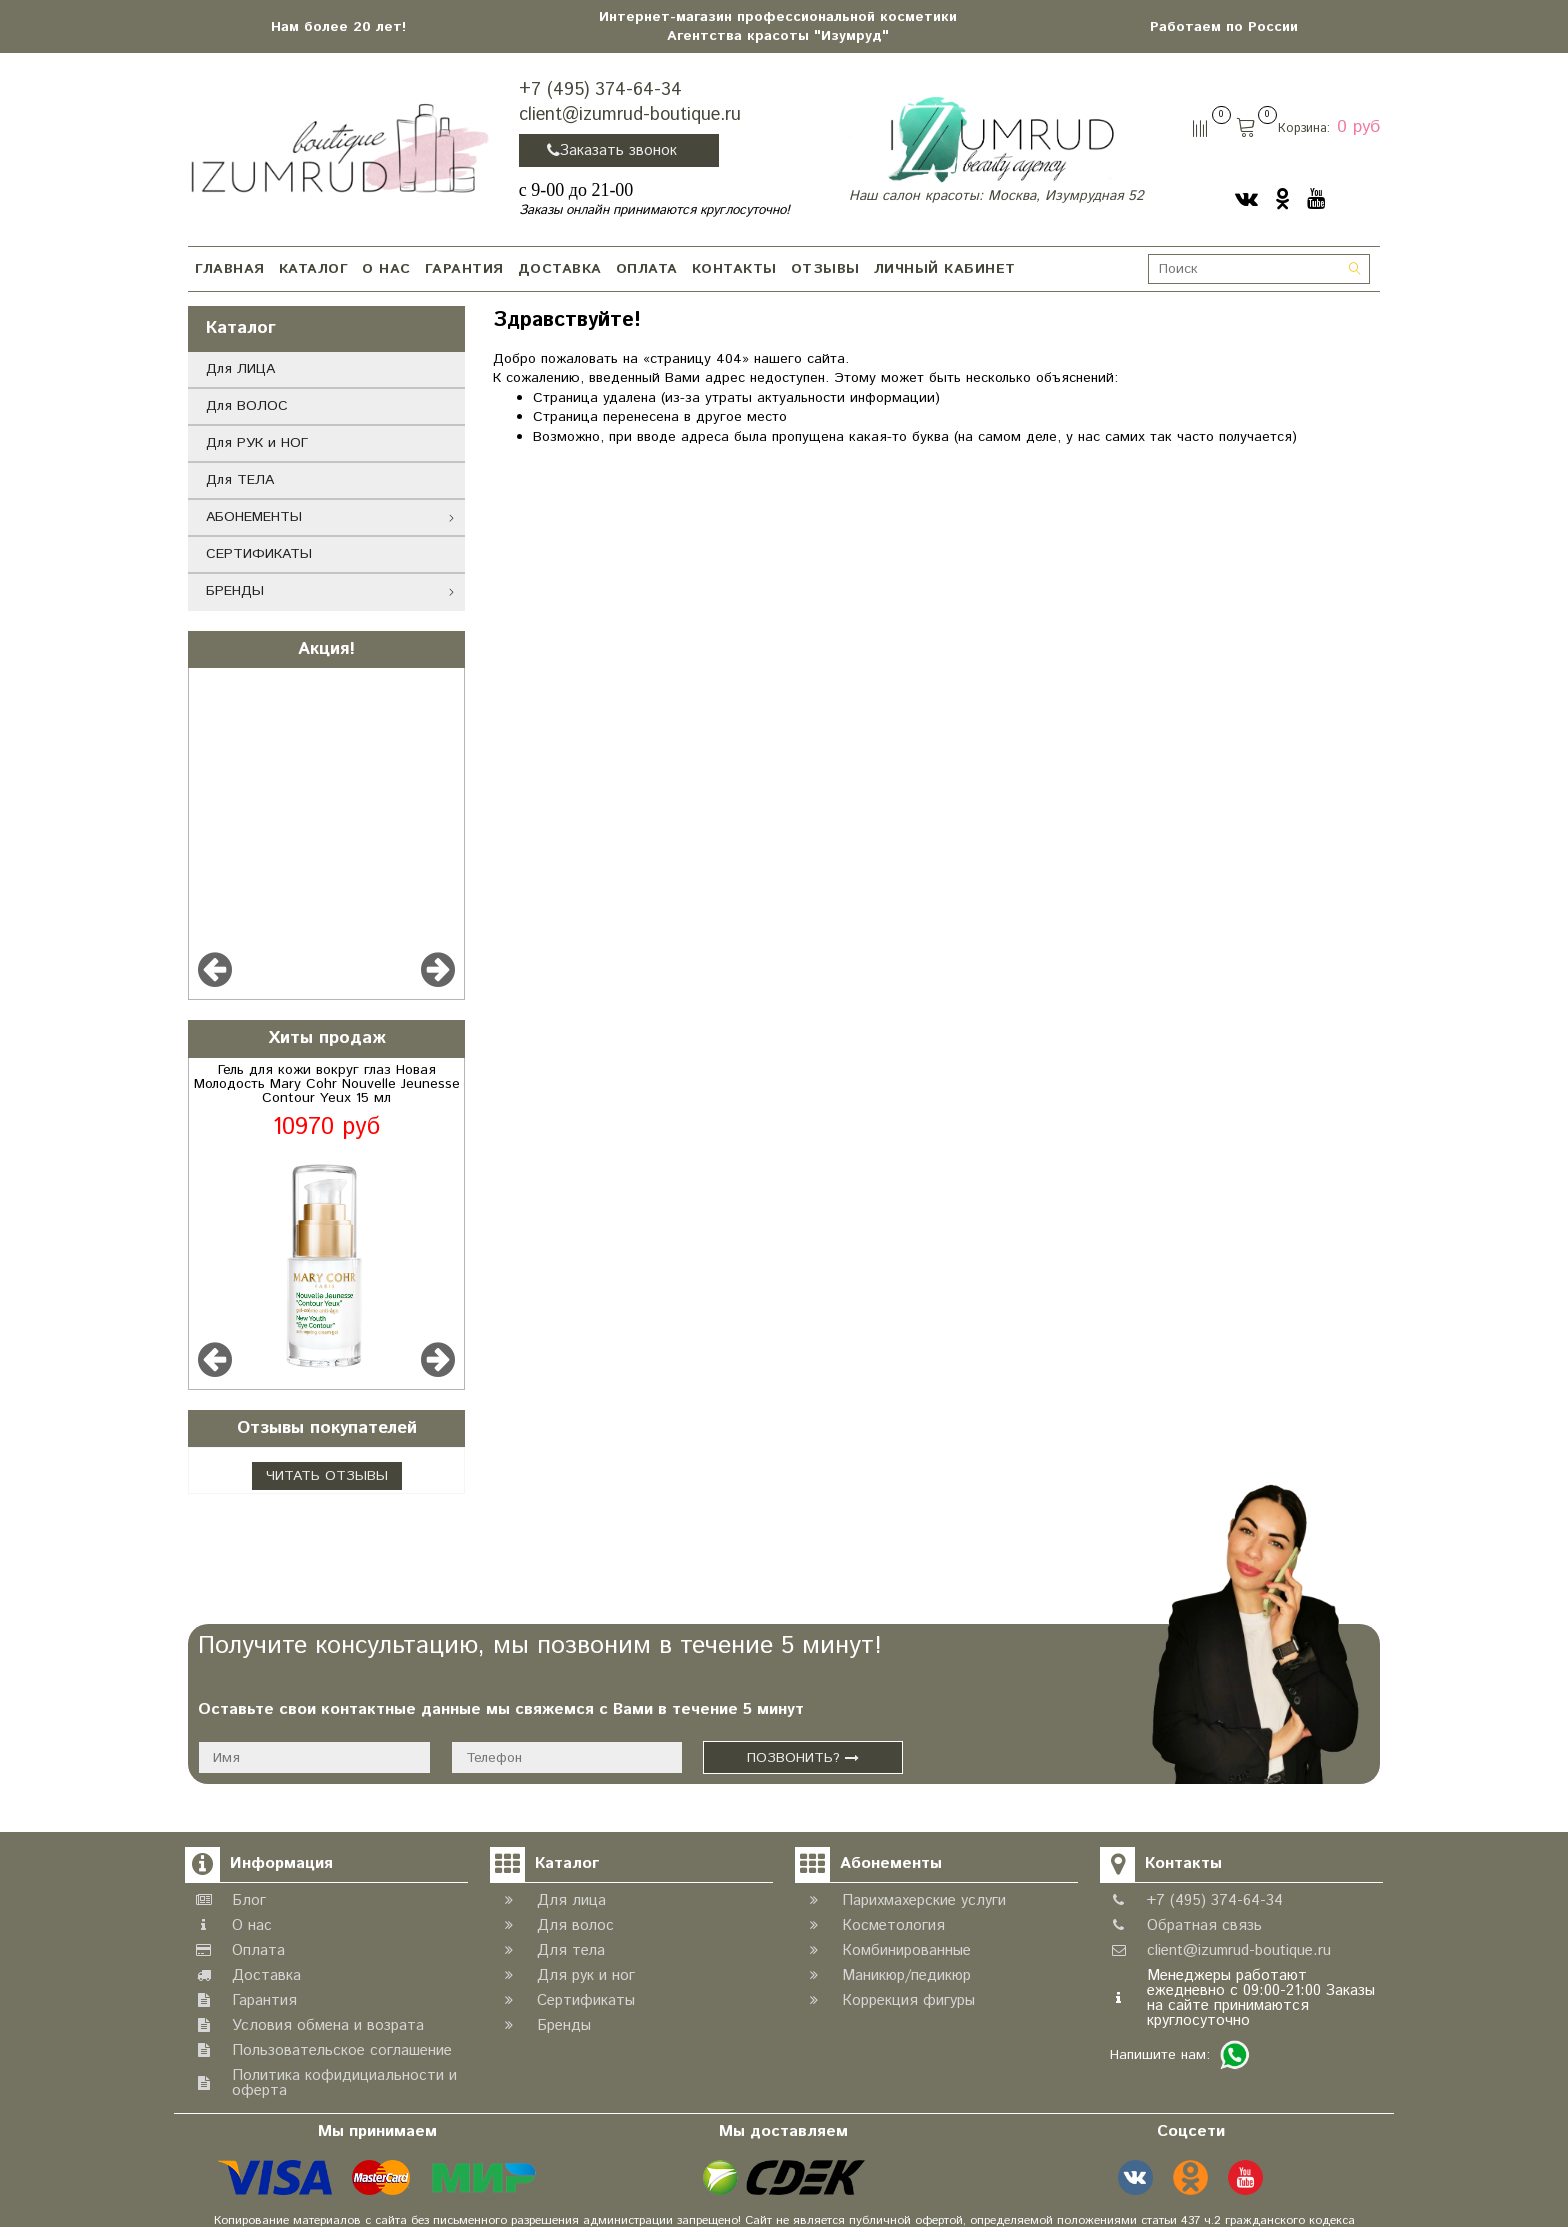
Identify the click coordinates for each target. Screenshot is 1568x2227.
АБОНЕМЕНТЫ (254, 517)
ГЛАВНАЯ (230, 269)
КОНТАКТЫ (734, 269)
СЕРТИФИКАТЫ (259, 554)
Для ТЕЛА (240, 480)
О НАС (386, 269)
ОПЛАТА (647, 269)
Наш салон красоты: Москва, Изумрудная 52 (996, 196)
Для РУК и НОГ (257, 443)
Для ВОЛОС (247, 406)
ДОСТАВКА (560, 269)
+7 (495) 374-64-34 (600, 90)
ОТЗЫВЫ (825, 269)
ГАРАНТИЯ (464, 269)
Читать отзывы (327, 1476)
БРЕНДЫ (235, 591)
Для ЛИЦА (240, 369)
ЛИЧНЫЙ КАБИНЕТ (945, 269)
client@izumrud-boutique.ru (630, 115)
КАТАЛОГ (314, 269)
